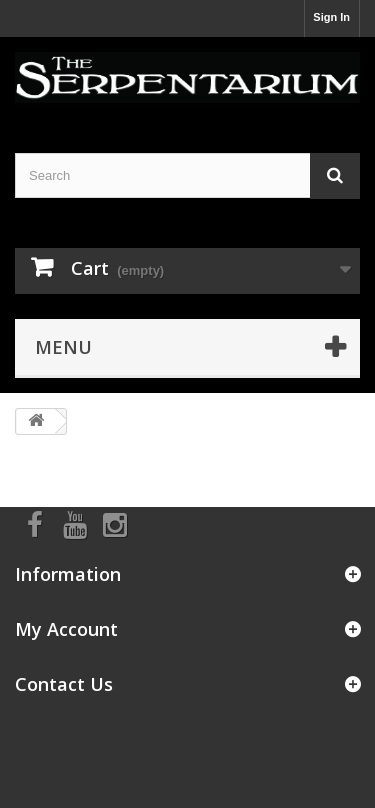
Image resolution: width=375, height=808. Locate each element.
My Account (66, 629)
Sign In (331, 17)
